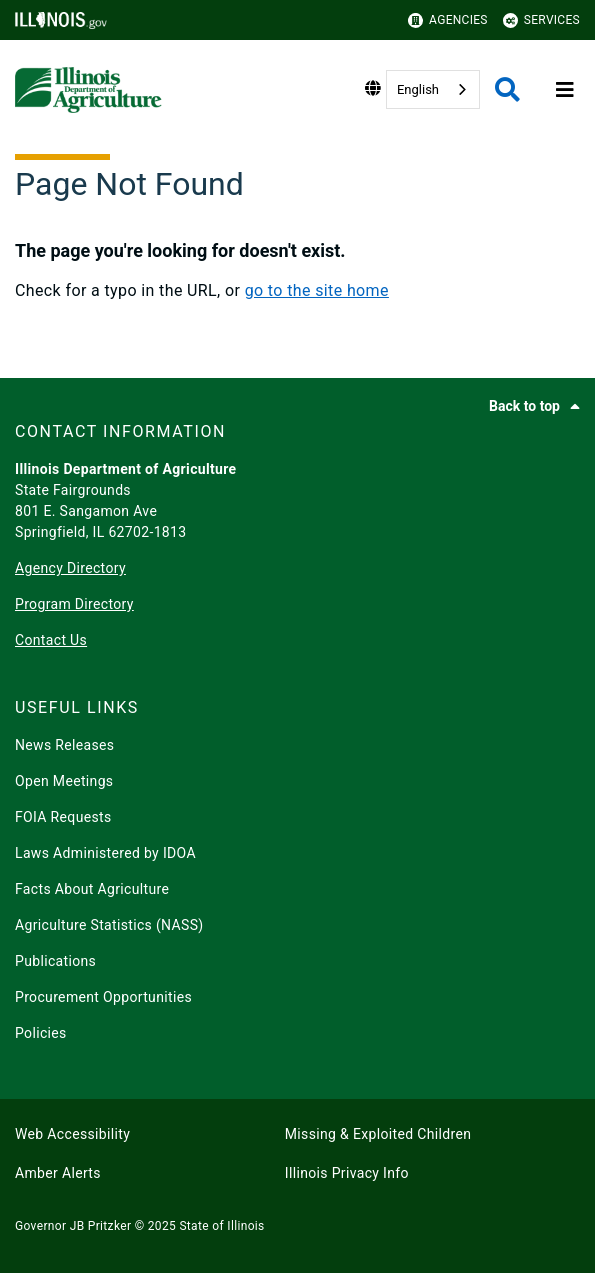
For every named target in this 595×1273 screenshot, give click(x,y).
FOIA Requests (63, 817)
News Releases (64, 745)
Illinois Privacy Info (347, 1173)
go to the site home (317, 290)
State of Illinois (221, 1226)
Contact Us (51, 640)
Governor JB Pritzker (73, 1226)
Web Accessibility (72, 1134)
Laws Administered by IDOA (105, 853)
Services (541, 20)
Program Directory (74, 604)
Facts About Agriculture (92, 889)
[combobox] (433, 89)
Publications (55, 961)
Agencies (448, 20)
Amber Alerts (58, 1173)
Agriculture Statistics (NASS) (109, 925)
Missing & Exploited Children (378, 1134)
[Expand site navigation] (565, 90)
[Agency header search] (507, 89)
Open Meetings (64, 781)
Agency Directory (70, 568)
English (418, 89)
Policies (41, 1033)
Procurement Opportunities (103, 997)
